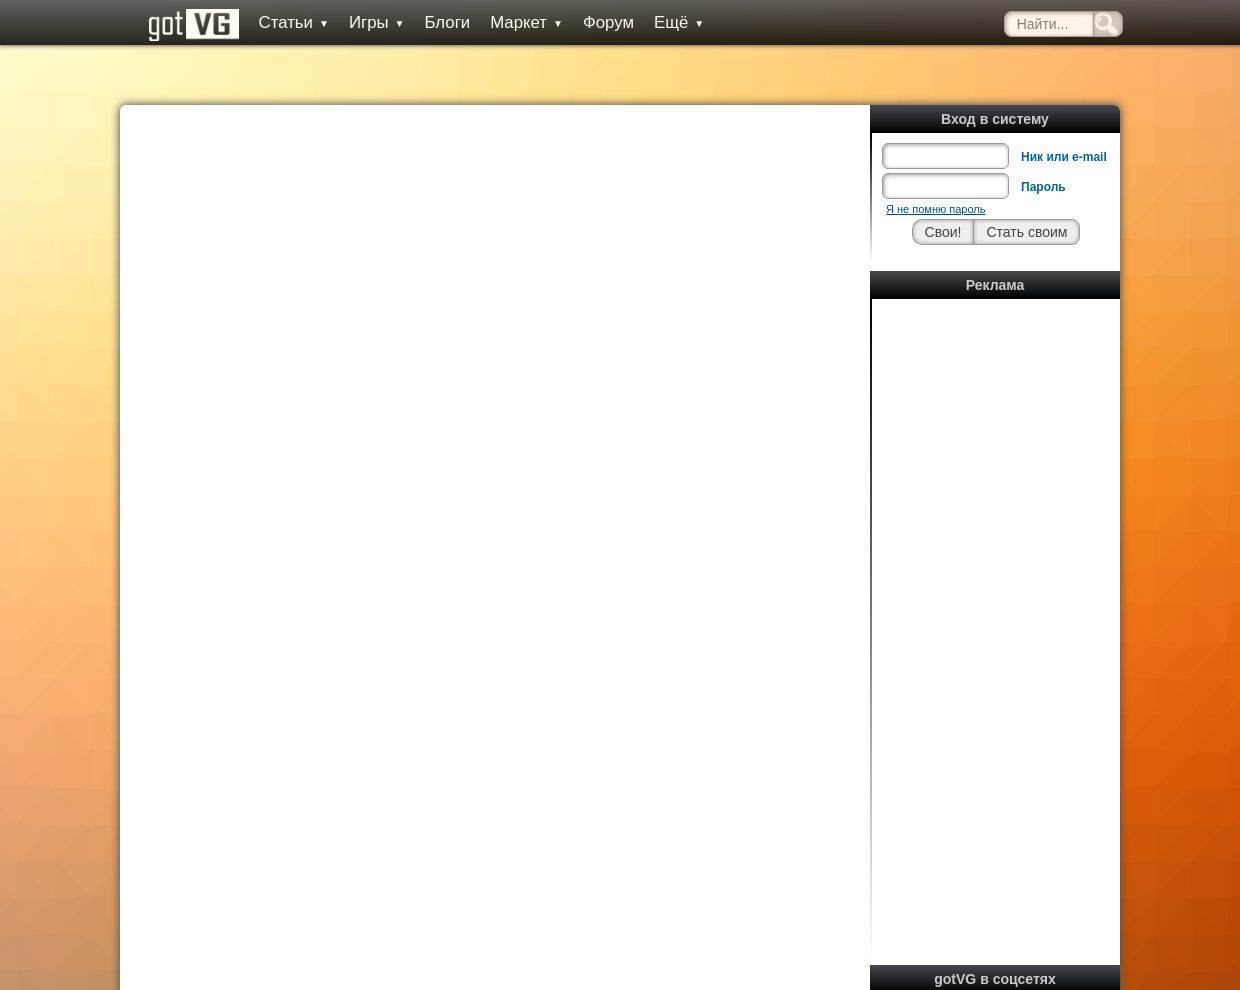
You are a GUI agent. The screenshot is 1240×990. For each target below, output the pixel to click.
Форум (608, 22)
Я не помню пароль (935, 209)
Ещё (679, 22)
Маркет (526, 22)
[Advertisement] (996, 605)
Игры (377, 22)
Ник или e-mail (1064, 157)
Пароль (1043, 187)
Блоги (448, 22)
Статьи (294, 22)
